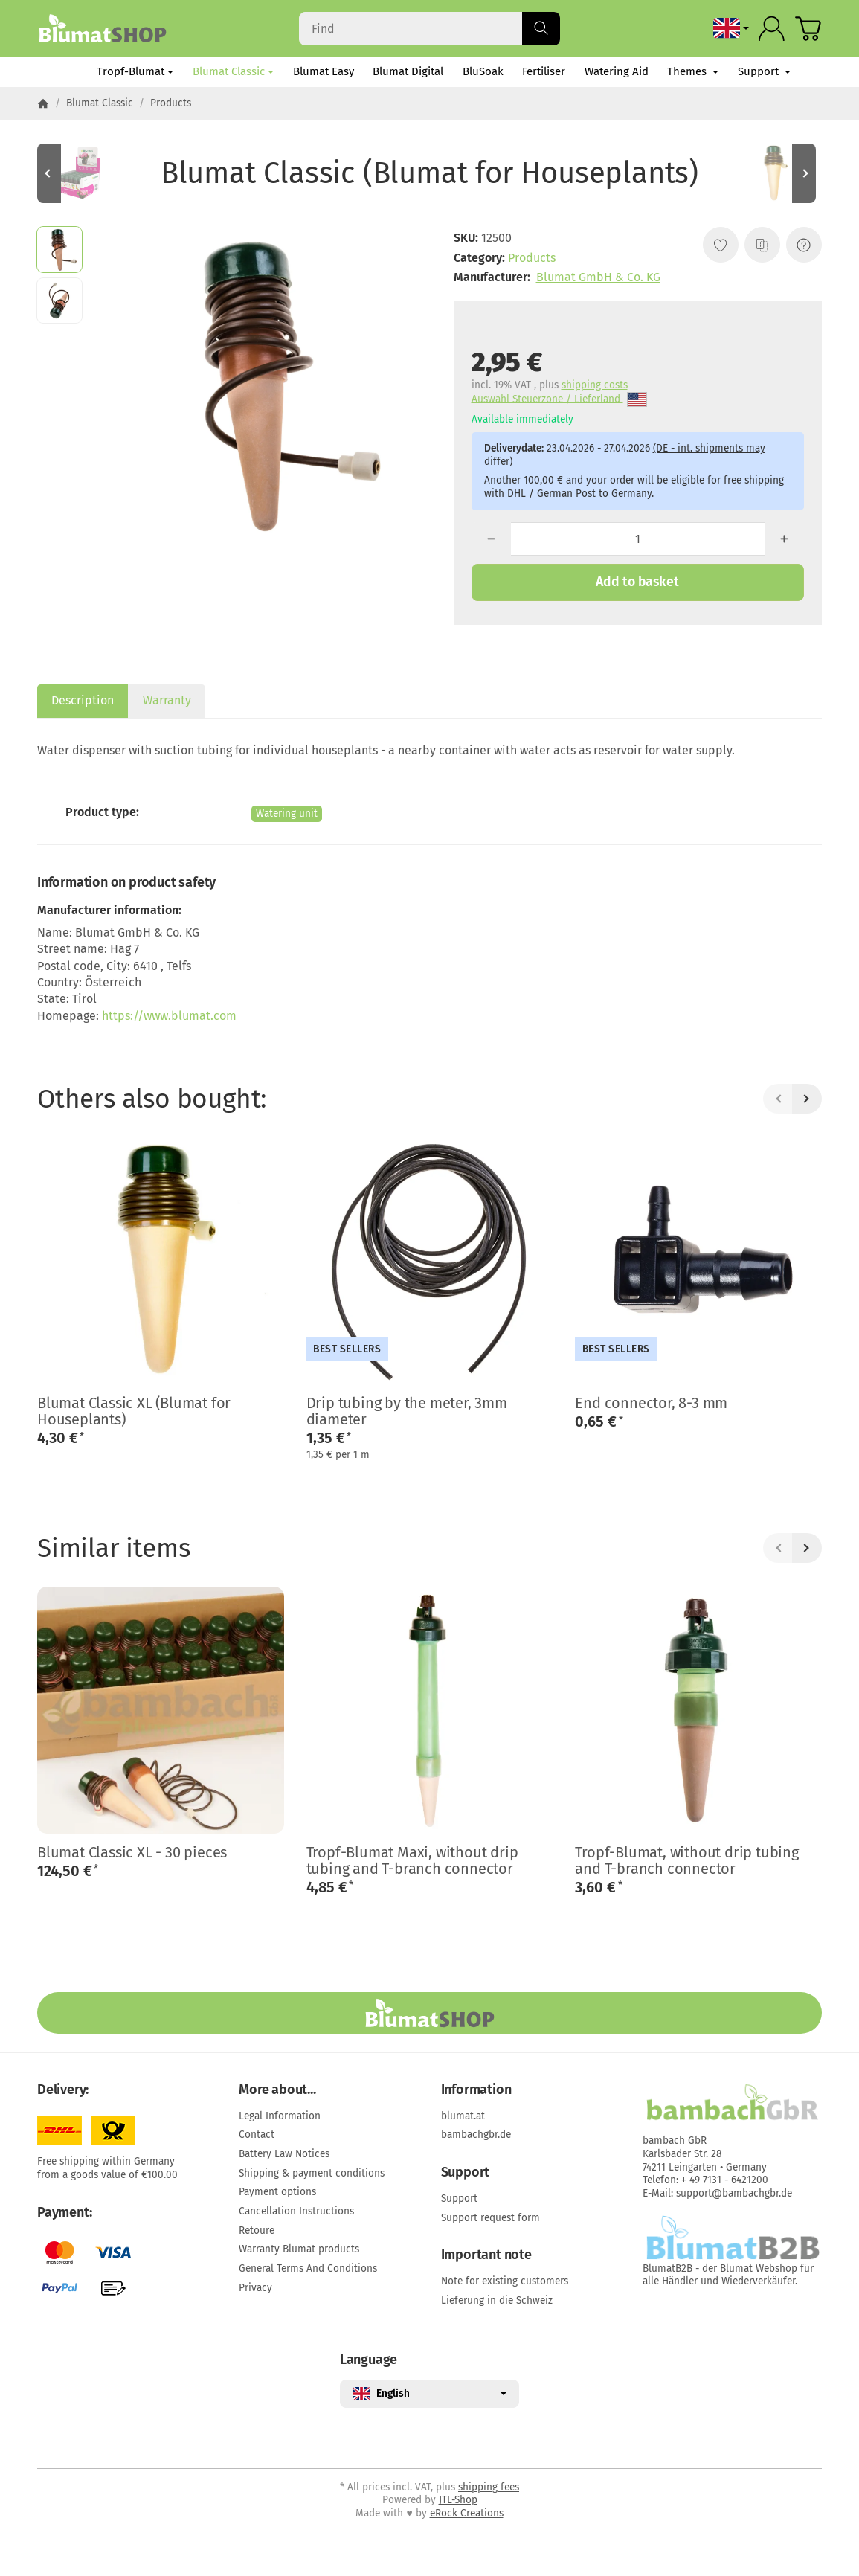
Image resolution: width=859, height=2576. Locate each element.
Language (368, 2360)
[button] (59, 249)
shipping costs (595, 385)
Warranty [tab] (167, 700)
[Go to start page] (102, 28)
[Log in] (771, 28)
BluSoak (483, 71)
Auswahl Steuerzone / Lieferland (559, 400)
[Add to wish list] (721, 245)
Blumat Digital (408, 71)
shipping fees (488, 2487)
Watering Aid (617, 71)
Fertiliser (543, 71)
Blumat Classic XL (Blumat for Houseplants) (134, 1411)
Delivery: (63, 2090)
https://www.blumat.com (169, 1016)
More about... (277, 2090)
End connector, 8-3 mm (651, 1403)
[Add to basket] (638, 582)
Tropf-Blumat (135, 71)
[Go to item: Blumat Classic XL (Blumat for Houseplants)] (777, 173)
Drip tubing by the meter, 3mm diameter (406, 1411)
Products (532, 258)
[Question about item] (804, 245)
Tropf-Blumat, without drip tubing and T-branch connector (686, 1860)
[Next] (807, 1099)
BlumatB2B (667, 2268)
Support (764, 71)
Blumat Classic (233, 71)
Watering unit (287, 813)
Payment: (64, 2213)
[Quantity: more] (784, 539)
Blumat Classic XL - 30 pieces (132, 1852)
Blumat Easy (323, 71)
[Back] (778, 1099)
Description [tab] (82, 700)
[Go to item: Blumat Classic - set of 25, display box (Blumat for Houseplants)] (81, 173)
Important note (486, 2255)
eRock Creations (467, 2513)
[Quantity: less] (491, 539)
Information (476, 2090)
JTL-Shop (458, 2499)
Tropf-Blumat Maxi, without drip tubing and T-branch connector (412, 1860)
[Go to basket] (808, 28)
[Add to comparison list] (762, 245)
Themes (692, 71)
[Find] (430, 28)
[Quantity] (638, 539)
